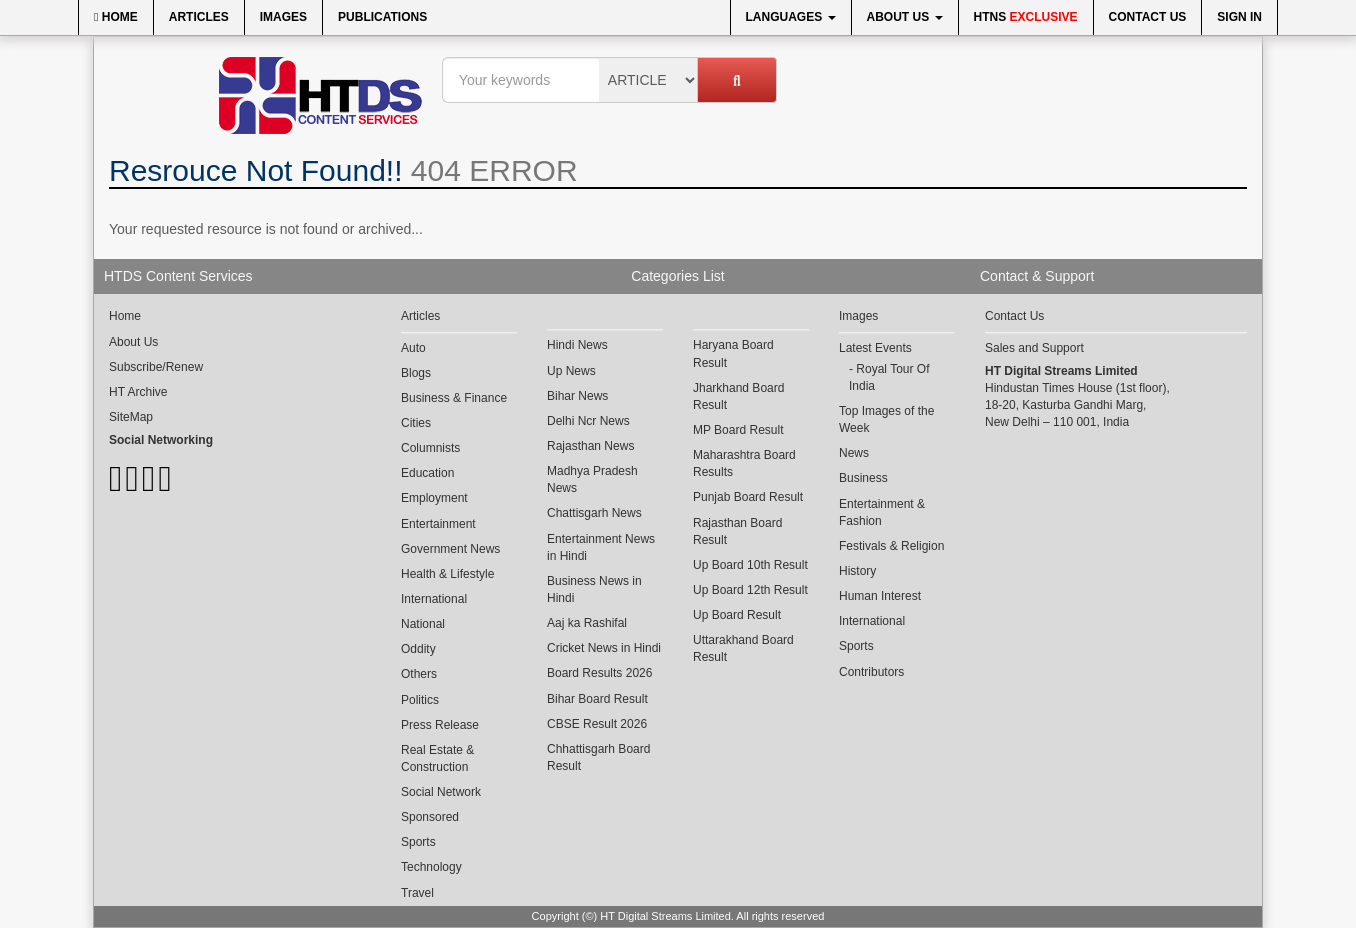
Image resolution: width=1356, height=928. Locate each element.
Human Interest (880, 596)
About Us (905, 17)
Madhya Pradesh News (592, 479)
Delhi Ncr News (588, 421)
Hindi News (577, 345)
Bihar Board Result (597, 699)
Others (419, 674)
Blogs (416, 373)
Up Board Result (737, 615)
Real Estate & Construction (437, 758)
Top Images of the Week (886, 419)
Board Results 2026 (599, 673)
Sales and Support (1034, 348)
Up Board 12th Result (750, 590)
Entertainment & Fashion (882, 512)
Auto (413, 348)
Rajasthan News (590, 446)
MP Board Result (738, 430)
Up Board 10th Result (750, 565)
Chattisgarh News (594, 513)
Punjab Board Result (748, 497)
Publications (382, 17)
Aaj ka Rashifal (587, 623)
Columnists (430, 448)
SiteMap (131, 417)
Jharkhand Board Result (738, 396)
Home (116, 17)
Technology (431, 867)
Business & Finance (454, 398)
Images (283, 17)
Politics (420, 700)
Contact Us (1148, 17)
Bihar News (577, 396)
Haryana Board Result (733, 353)
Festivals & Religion (891, 546)
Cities (416, 423)
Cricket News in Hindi (604, 648)
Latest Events (875, 348)
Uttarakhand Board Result (743, 648)
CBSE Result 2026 (597, 724)
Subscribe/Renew (156, 367)
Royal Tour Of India (889, 377)
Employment (434, 498)
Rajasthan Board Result (737, 531)
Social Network (441, 792)
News (854, 453)
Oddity (418, 649)
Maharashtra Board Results (744, 463)
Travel (417, 893)
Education (427, 473)
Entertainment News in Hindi (601, 547)
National (423, 624)
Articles (199, 17)
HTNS (1026, 17)
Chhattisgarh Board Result (598, 757)
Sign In (1239, 17)
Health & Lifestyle (447, 574)
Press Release (440, 725)
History (857, 571)
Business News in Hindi (594, 589)
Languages (791, 17)
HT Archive (138, 392)
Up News (571, 371)
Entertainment (438, 524)
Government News (450, 549)
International (434, 599)
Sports (418, 842)
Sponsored (430, 817)
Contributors (871, 672)
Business (863, 478)
